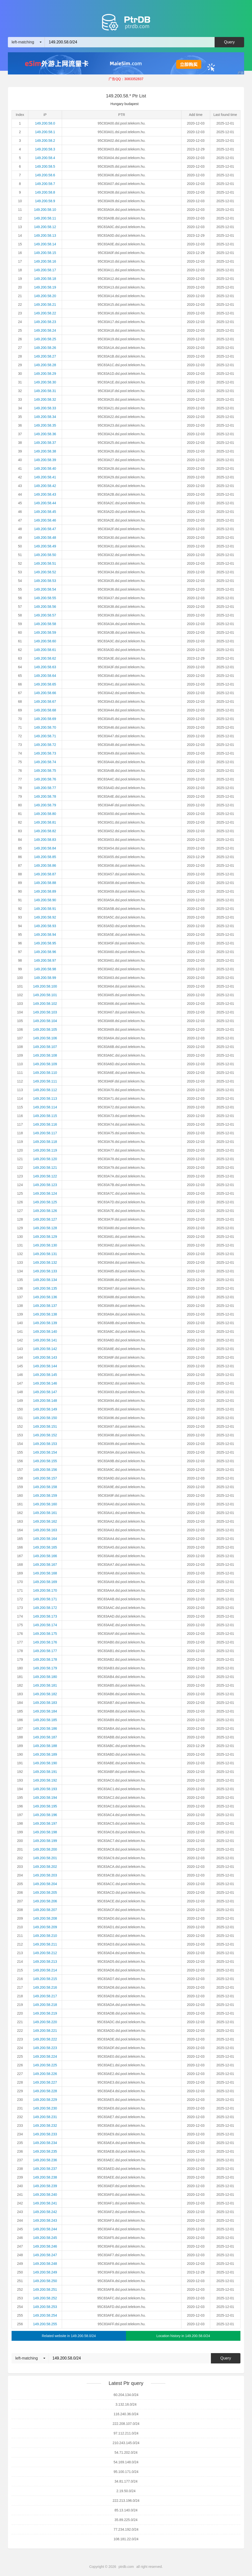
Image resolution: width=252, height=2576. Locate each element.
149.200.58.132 (45, 1262)
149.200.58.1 (45, 132)
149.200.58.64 (45, 676)
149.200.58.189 (45, 1754)
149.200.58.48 (45, 538)
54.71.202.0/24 (125, 2452)
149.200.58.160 (45, 1504)
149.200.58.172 (45, 1608)
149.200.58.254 (45, 2315)
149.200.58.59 (45, 632)
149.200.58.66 (45, 693)
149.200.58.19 (45, 287)
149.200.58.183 (45, 1703)
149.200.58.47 (45, 529)
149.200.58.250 (45, 2281)
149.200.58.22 (45, 313)
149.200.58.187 (45, 1737)
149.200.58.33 (45, 408)
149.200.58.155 (45, 1461)
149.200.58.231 (45, 2117)
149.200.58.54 (45, 589)
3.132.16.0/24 (126, 2404)
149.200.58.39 (45, 460)
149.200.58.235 (45, 2151)
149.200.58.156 (45, 1470)
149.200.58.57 (45, 615)
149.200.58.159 (45, 1495)
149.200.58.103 (45, 1012)
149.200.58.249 (45, 2272)
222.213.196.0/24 (126, 2501)
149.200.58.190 (45, 1763)
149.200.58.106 (45, 1038)
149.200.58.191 (45, 1772)
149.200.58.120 (45, 1159)
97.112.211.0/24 (125, 2433)
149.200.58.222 (45, 2039)
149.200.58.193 (45, 1789)
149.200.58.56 (45, 607)
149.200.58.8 (45, 192)
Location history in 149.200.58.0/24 (183, 2336)
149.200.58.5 (45, 166)
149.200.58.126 (45, 1211)
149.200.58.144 (45, 1366)
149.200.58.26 (45, 348)
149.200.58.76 (45, 779)
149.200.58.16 (45, 261)
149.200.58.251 (45, 2289)
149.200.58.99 (45, 978)
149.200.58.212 (45, 1953)
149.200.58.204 (45, 1884)
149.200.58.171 (45, 1599)
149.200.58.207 (45, 1910)
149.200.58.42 (45, 486)
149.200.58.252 (45, 2298)
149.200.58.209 (45, 1927)
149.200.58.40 (45, 468)
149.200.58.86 (45, 865)
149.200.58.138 (45, 1314)
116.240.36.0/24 (125, 2414)
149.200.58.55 (45, 598)
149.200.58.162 (45, 1521)
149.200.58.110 (45, 1073)
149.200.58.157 (45, 1478)
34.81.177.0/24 (125, 2481)
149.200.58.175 (45, 1634)
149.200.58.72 (45, 745)
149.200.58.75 (45, 771)
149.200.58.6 (45, 175)
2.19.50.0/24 (126, 2491)
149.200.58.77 (45, 788)
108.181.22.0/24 (125, 2539)
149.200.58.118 (45, 1142)
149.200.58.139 (45, 1323)
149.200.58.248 (45, 2264)
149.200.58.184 (45, 1711)
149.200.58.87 (45, 874)
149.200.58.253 (45, 2307)
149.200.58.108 (45, 1055)
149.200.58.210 (45, 1936)
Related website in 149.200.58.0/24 (69, 2336)
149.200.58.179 (45, 1668)
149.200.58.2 (45, 141)
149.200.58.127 (45, 1219)
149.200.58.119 (45, 1150)
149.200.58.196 (45, 1815)
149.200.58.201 (45, 1858)
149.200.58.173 (45, 1616)
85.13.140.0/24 (125, 2510)
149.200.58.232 (45, 2125)
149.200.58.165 (45, 1547)
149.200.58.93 (45, 926)
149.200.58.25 (45, 339)
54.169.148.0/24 (125, 2462)
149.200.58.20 (45, 296)
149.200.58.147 (45, 1392)
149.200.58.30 (45, 382)
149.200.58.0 (45, 123)
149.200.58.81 (45, 822)
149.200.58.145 (45, 1375)
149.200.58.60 (45, 641)
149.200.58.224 (45, 2056)
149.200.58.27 (45, 356)
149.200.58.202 (45, 1867)
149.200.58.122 (45, 1176)
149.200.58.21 (45, 304)
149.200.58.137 (45, 1306)
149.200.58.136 (45, 1297)
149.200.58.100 (45, 986)
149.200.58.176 (45, 1642)
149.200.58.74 (45, 762)
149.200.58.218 (45, 2005)
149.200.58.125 (45, 1202)
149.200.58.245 (45, 2238)
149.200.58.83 (45, 840)
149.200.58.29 (45, 374)
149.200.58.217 (45, 1996)
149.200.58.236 (45, 2160)
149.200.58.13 (45, 235)
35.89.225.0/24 (125, 2520)
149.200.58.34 (45, 417)
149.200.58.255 (45, 2324)
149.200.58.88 (45, 883)
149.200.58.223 (45, 2048)
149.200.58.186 (45, 1728)
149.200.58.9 (45, 201)
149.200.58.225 (45, 2065)
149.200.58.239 (45, 2186)
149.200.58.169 (45, 1582)
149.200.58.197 (45, 1823)
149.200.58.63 (45, 667)
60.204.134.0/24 (125, 2395)
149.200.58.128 (45, 1228)
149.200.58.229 (45, 2100)
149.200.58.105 (45, 1029)
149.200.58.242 (45, 2212)
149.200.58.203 (45, 1875)
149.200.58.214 (45, 1970)
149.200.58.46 (45, 520)
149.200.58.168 (45, 1573)
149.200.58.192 (45, 1780)
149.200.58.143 (45, 1357)
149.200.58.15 (45, 253)
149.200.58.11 (45, 218)
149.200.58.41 (45, 477)
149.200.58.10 (45, 210)
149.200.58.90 (45, 900)
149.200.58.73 (45, 753)
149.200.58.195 (45, 1806)
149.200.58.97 (45, 960)
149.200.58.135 (45, 1288)
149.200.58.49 (45, 546)
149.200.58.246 (45, 2246)
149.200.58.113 (45, 1098)
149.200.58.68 (45, 710)
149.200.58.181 (45, 1685)
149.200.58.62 (45, 658)
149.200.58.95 (45, 943)
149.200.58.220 (45, 2022)
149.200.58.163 (45, 1530)
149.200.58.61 (45, 650)
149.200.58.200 (45, 1849)
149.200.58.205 (45, 1892)
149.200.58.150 (45, 1418)
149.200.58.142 (45, 1349)
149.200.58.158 (45, 1487)
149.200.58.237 (45, 2169)
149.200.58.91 (45, 909)
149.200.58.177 (45, 1651)
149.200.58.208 (45, 1918)
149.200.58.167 (45, 1565)
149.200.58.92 (45, 917)
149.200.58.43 (45, 494)
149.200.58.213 (45, 1962)
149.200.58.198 (45, 1832)
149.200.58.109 (45, 1064)
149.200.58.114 (45, 1107)
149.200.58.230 (45, 2108)
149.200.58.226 (45, 2074)
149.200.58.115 (45, 1116)
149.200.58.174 (45, 1625)
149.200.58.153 (45, 1444)
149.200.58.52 (45, 572)
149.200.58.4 (45, 158)
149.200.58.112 (45, 1090)
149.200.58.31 (45, 391)
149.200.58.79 (45, 805)
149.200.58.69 (45, 719)
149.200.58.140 (45, 1331)
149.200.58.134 (45, 1280)
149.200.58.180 (45, 1677)
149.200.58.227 (45, 2082)
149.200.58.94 (45, 935)
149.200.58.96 (45, 952)
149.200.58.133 (45, 1271)
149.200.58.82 (45, 831)
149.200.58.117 (45, 1133)
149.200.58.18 (45, 279)
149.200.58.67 (45, 701)
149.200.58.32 (45, 399)
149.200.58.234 (45, 2143)
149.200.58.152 (45, 1435)
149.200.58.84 (45, 848)
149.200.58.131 (45, 1254)
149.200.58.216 (45, 1987)
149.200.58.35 (45, 425)
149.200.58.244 (45, 2229)
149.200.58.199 (45, 1841)
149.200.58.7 (45, 184)
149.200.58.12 (45, 227)
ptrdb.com (126, 2567)
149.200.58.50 (45, 555)
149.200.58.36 (45, 434)
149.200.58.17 (45, 270)
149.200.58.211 (45, 1944)
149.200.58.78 (45, 796)
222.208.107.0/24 (126, 2424)
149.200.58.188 (45, 1746)
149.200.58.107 (45, 1047)
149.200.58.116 (45, 1124)
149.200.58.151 (45, 1426)
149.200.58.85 (45, 857)
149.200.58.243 (45, 2220)
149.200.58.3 (45, 149)
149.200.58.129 (45, 1237)
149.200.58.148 (45, 1401)
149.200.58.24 (45, 330)
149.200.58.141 (45, 1340)
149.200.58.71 (45, 736)
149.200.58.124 (45, 1193)
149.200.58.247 (45, 2255)
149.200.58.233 (45, 2134)
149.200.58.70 (45, 727)
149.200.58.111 (45, 1081)
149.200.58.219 (45, 2013)
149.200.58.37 (45, 443)
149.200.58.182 (45, 1694)
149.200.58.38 (45, 451)
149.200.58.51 (45, 563)
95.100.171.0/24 (125, 2472)
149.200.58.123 (45, 1185)
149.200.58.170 (45, 1590)
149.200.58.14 (45, 244)
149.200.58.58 (45, 624)
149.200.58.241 (45, 2203)
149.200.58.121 (45, 1168)
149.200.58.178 (45, 1659)
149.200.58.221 (45, 2031)
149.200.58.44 (45, 503)
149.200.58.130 (45, 1245)
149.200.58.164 (45, 1539)
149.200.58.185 (45, 1720)
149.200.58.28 (45, 365)
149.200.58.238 (45, 2177)
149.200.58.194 (45, 1798)
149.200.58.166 (45, 1556)
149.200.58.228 (45, 2091)
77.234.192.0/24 (125, 2529)
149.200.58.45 (45, 512)
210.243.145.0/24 (126, 2443)
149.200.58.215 (45, 1979)
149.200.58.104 (45, 1021)
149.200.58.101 (45, 995)
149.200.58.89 (45, 891)
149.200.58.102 (45, 1004)
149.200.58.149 (45, 1409)
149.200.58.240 (45, 2195)
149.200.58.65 (45, 684)
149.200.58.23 (45, 322)
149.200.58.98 (45, 969)
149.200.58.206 (45, 1901)
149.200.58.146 (45, 1383)
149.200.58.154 (45, 1452)
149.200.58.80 (45, 814)
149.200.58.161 (45, 1513)
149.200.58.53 (45, 581)
